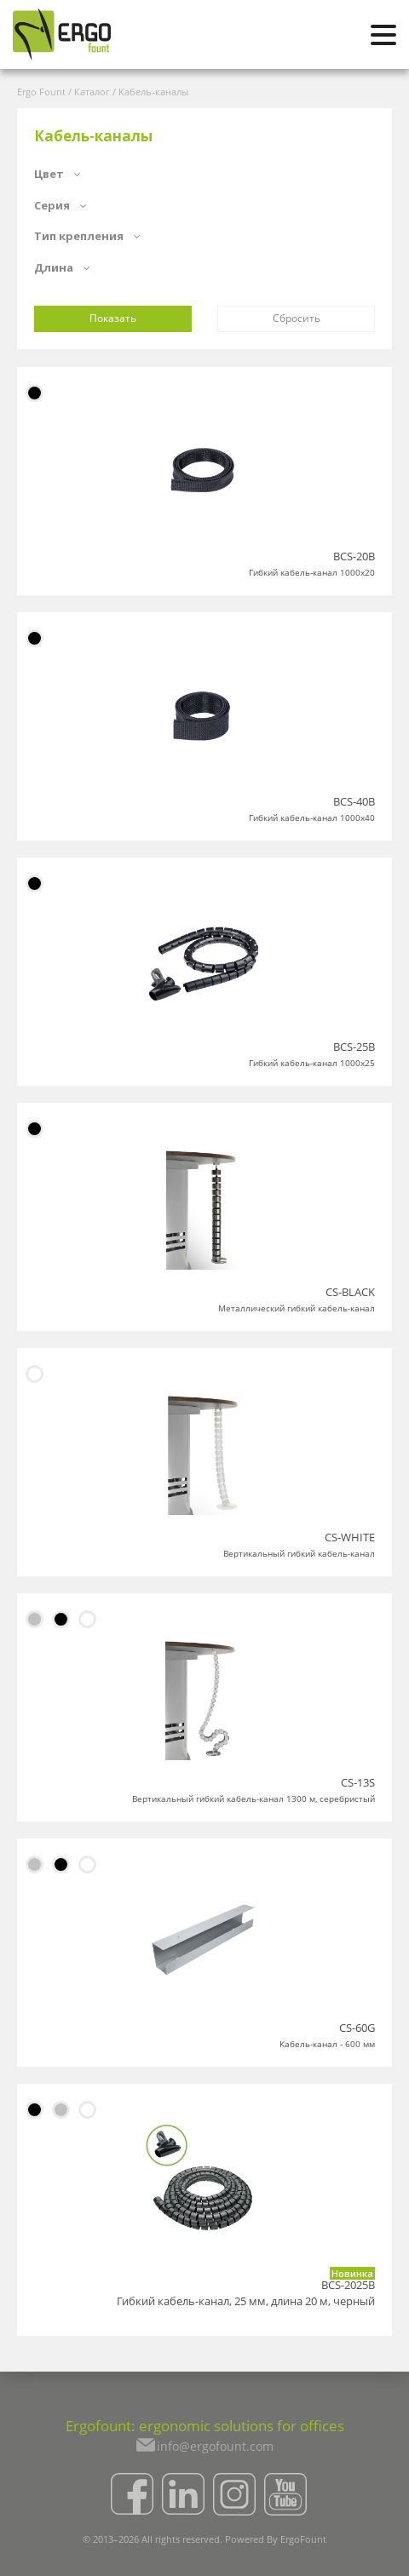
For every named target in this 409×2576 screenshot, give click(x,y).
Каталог (92, 91)
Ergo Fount (41, 91)
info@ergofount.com (215, 2446)
